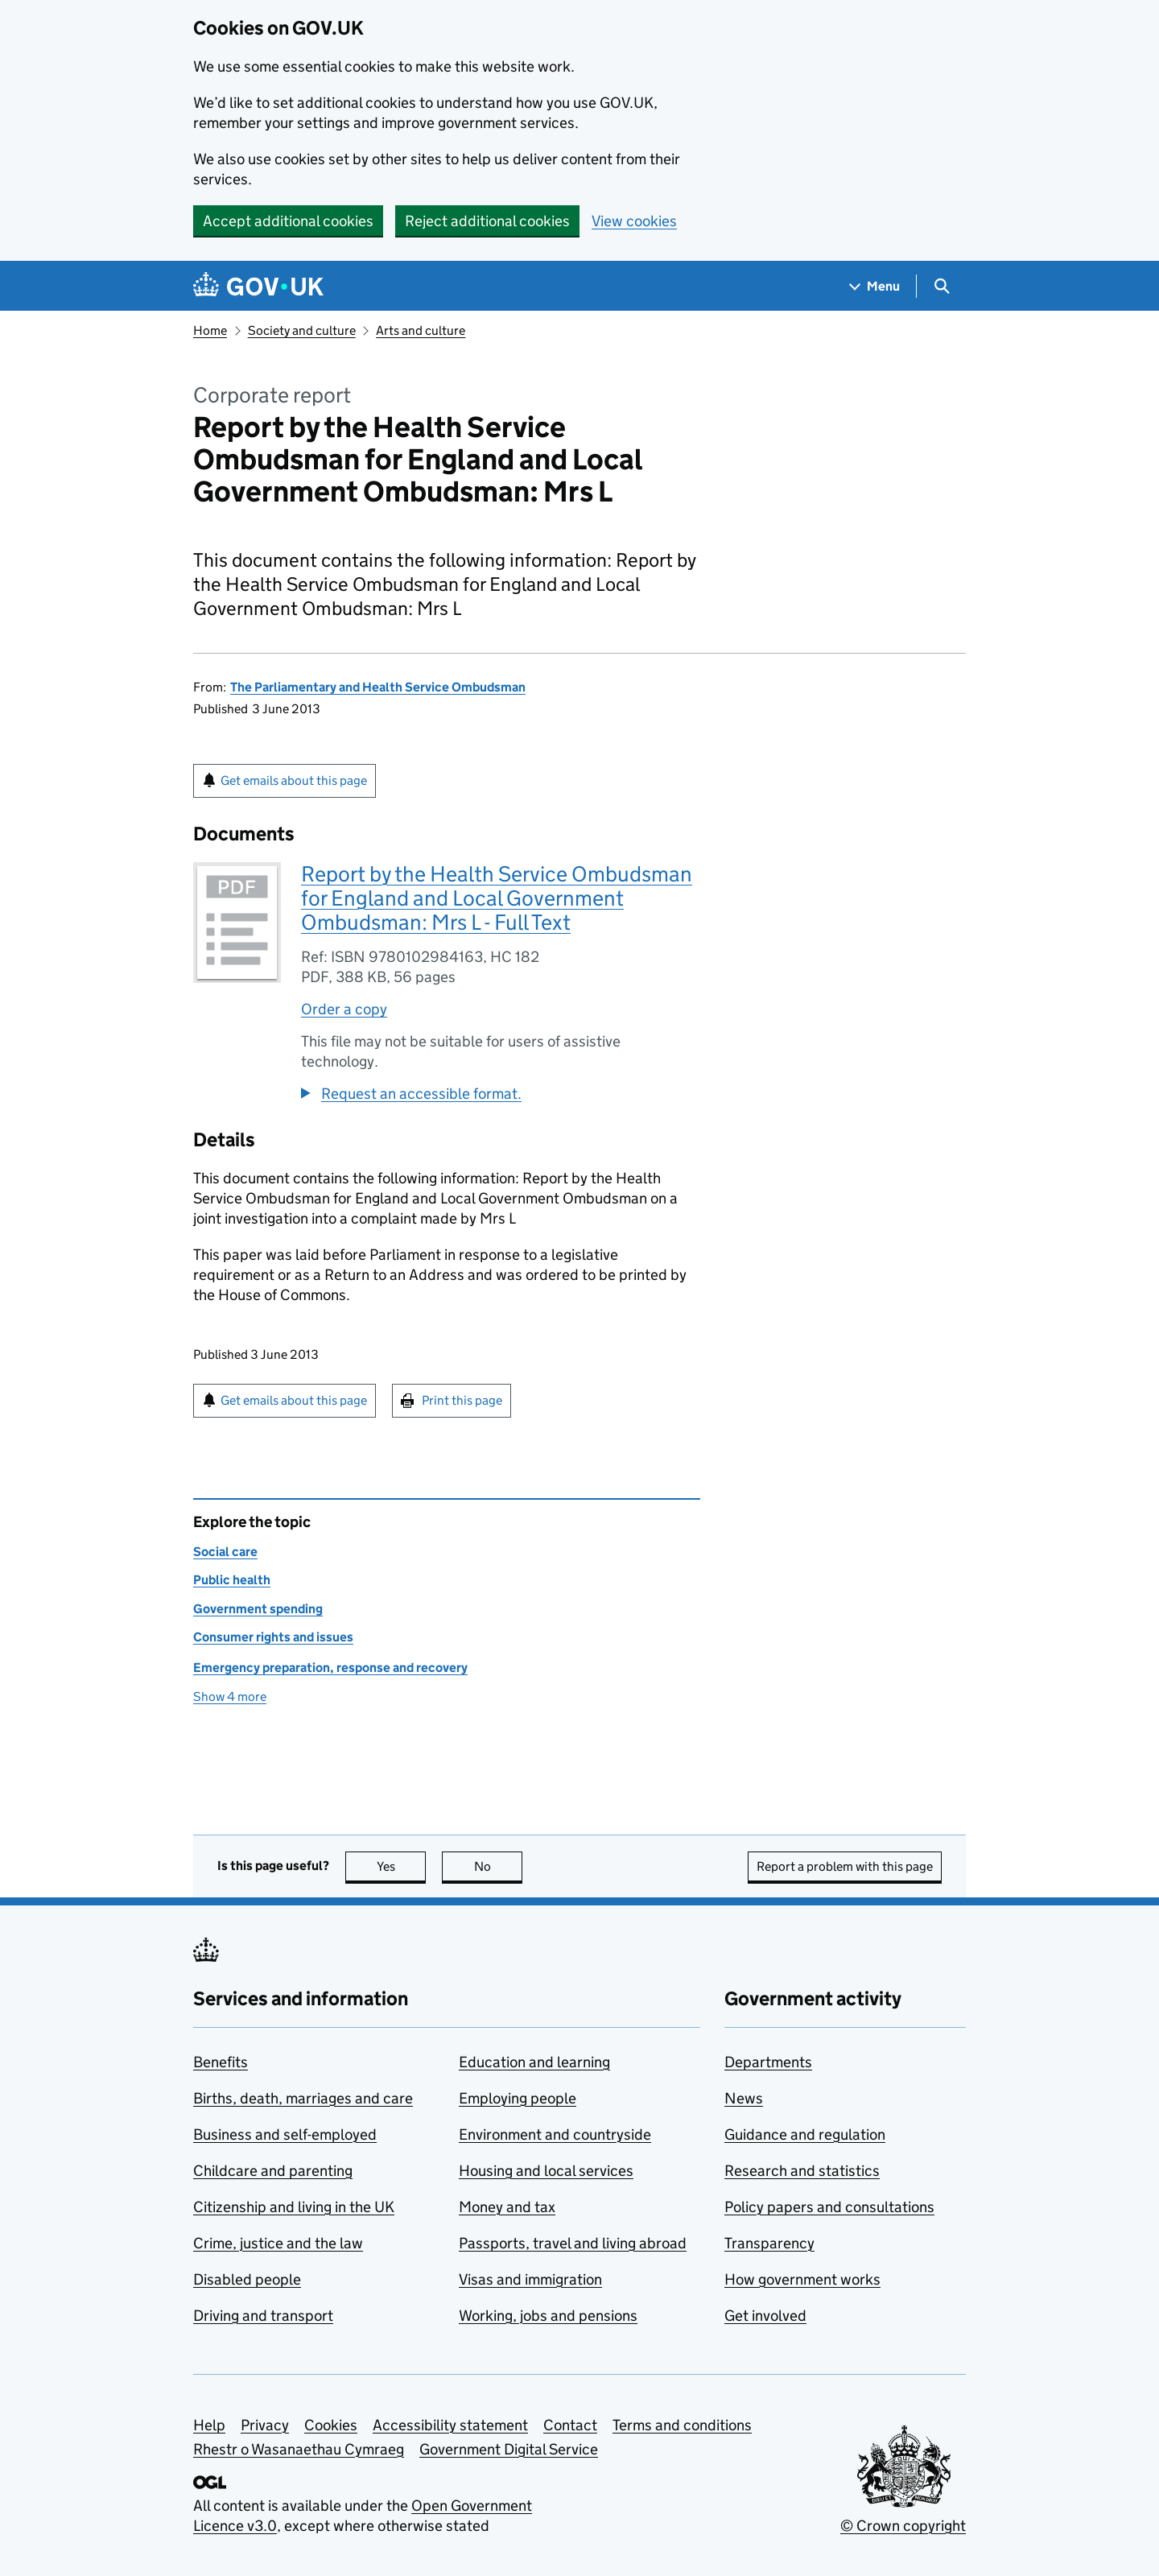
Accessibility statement (450, 2425)
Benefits (220, 2062)
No (498, 1866)
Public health (231, 1579)
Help (209, 2425)
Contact (570, 2425)
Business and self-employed (285, 2134)
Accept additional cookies (288, 221)
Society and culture (302, 330)
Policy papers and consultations (829, 2207)
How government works (802, 2279)
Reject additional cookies (487, 221)
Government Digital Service (508, 2449)
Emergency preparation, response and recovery (330, 1667)
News (743, 2098)
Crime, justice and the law (278, 2243)
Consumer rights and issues (273, 1637)
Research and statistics (802, 2170)
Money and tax (507, 2207)
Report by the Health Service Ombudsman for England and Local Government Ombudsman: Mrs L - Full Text (496, 898)
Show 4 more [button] (229, 1696)
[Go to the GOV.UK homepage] (258, 286)
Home (210, 330)
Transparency (769, 2243)
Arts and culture (420, 330)
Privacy (265, 2425)
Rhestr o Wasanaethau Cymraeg (298, 2449)
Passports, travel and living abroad (573, 2243)
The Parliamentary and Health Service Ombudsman (378, 687)
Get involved (765, 2315)
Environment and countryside (555, 2134)
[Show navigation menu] (875, 286)
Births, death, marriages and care (303, 2098)
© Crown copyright (903, 2525)
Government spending (258, 1608)
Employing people (517, 2098)
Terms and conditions (682, 2425)
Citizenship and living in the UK (293, 2207)
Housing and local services (546, 2170)
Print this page (462, 1400)
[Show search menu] (941, 286)
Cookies (330, 2425)
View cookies (634, 221)
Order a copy (344, 1009)
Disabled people (247, 2279)
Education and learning (534, 2062)
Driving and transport (263, 2315)
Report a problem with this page (845, 1866)
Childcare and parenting (273, 2170)
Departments (768, 2062)
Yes (402, 1866)
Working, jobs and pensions (548, 2315)
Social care (225, 1551)
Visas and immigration (530, 2279)
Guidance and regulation (804, 2134)
